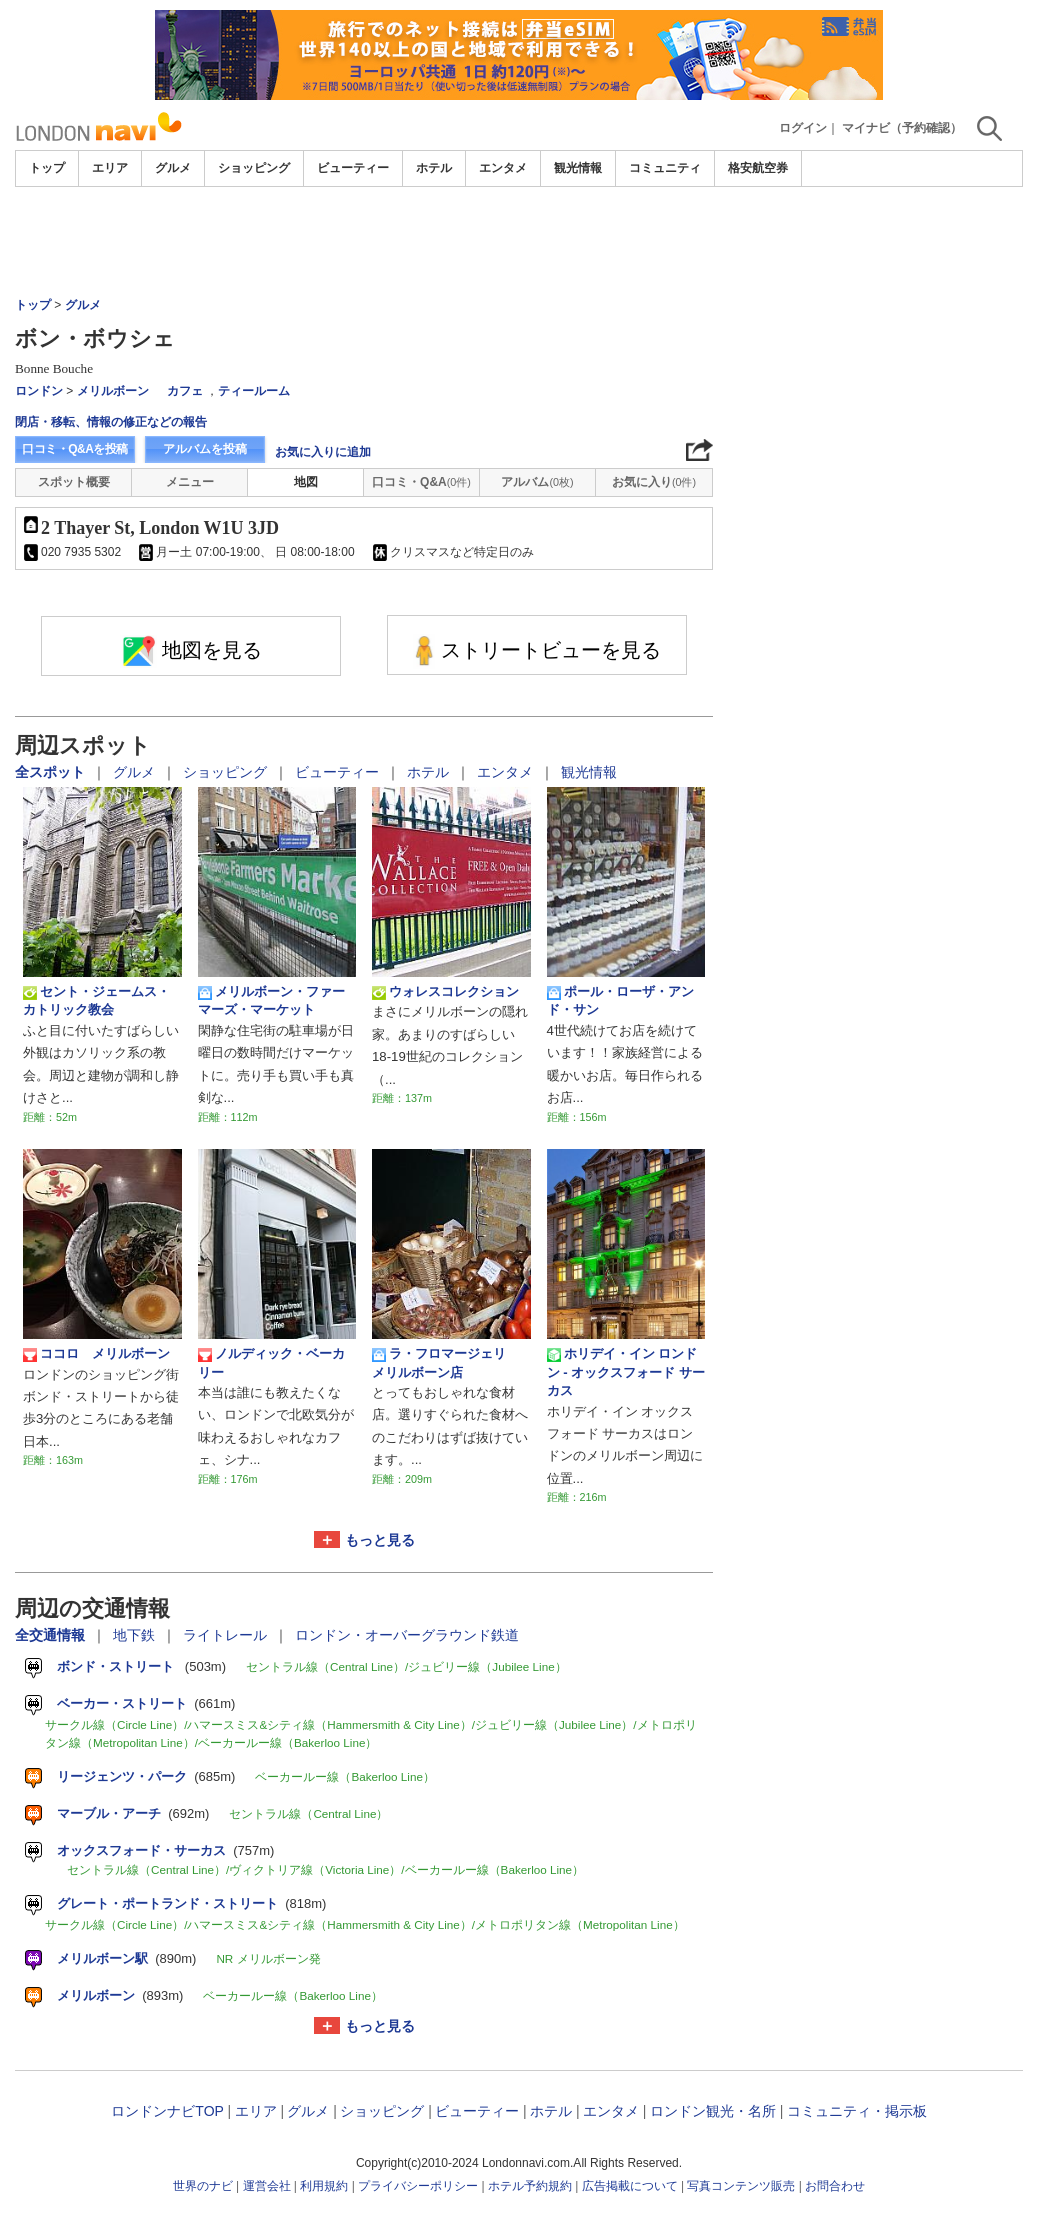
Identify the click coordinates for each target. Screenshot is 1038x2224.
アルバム (537, 482)
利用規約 (324, 2186)
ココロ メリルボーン (96, 1354)
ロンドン (39, 391)
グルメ (173, 168)
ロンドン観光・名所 (713, 2111)
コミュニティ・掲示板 (857, 2111)
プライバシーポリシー (418, 2186)
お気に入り (654, 482)
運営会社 (267, 2186)
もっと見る (380, 1540)
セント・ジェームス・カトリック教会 (96, 1000)
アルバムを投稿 (205, 449)
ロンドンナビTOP (167, 2111)
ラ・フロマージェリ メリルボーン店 (445, 1362)
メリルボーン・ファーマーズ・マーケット (271, 1000)
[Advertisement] (519, 242)
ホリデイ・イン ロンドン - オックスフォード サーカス (626, 1372)
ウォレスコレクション (445, 992)
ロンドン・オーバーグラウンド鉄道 (407, 1635)
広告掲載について (630, 2186)
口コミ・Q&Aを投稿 (75, 449)
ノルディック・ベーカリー (271, 1362)
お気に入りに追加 (323, 452)
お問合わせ (835, 2186)
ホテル (434, 168)
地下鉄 (136, 1635)
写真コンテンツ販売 (741, 2186)
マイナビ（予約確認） (902, 128)
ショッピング (254, 168)
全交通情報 (52, 1635)
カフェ (185, 391)
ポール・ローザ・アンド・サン (620, 1000)
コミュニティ (665, 168)
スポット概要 (74, 482)
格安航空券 (758, 168)
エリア (110, 168)
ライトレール (227, 1635)
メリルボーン (113, 391)
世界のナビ (203, 2186)
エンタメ (503, 168)
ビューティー (353, 168)
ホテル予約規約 (530, 2186)
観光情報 (578, 168)
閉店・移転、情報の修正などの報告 (111, 422)
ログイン (803, 128)
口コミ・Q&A (421, 482)
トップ (47, 168)
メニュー (190, 482)
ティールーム (254, 391)
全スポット (52, 772)
